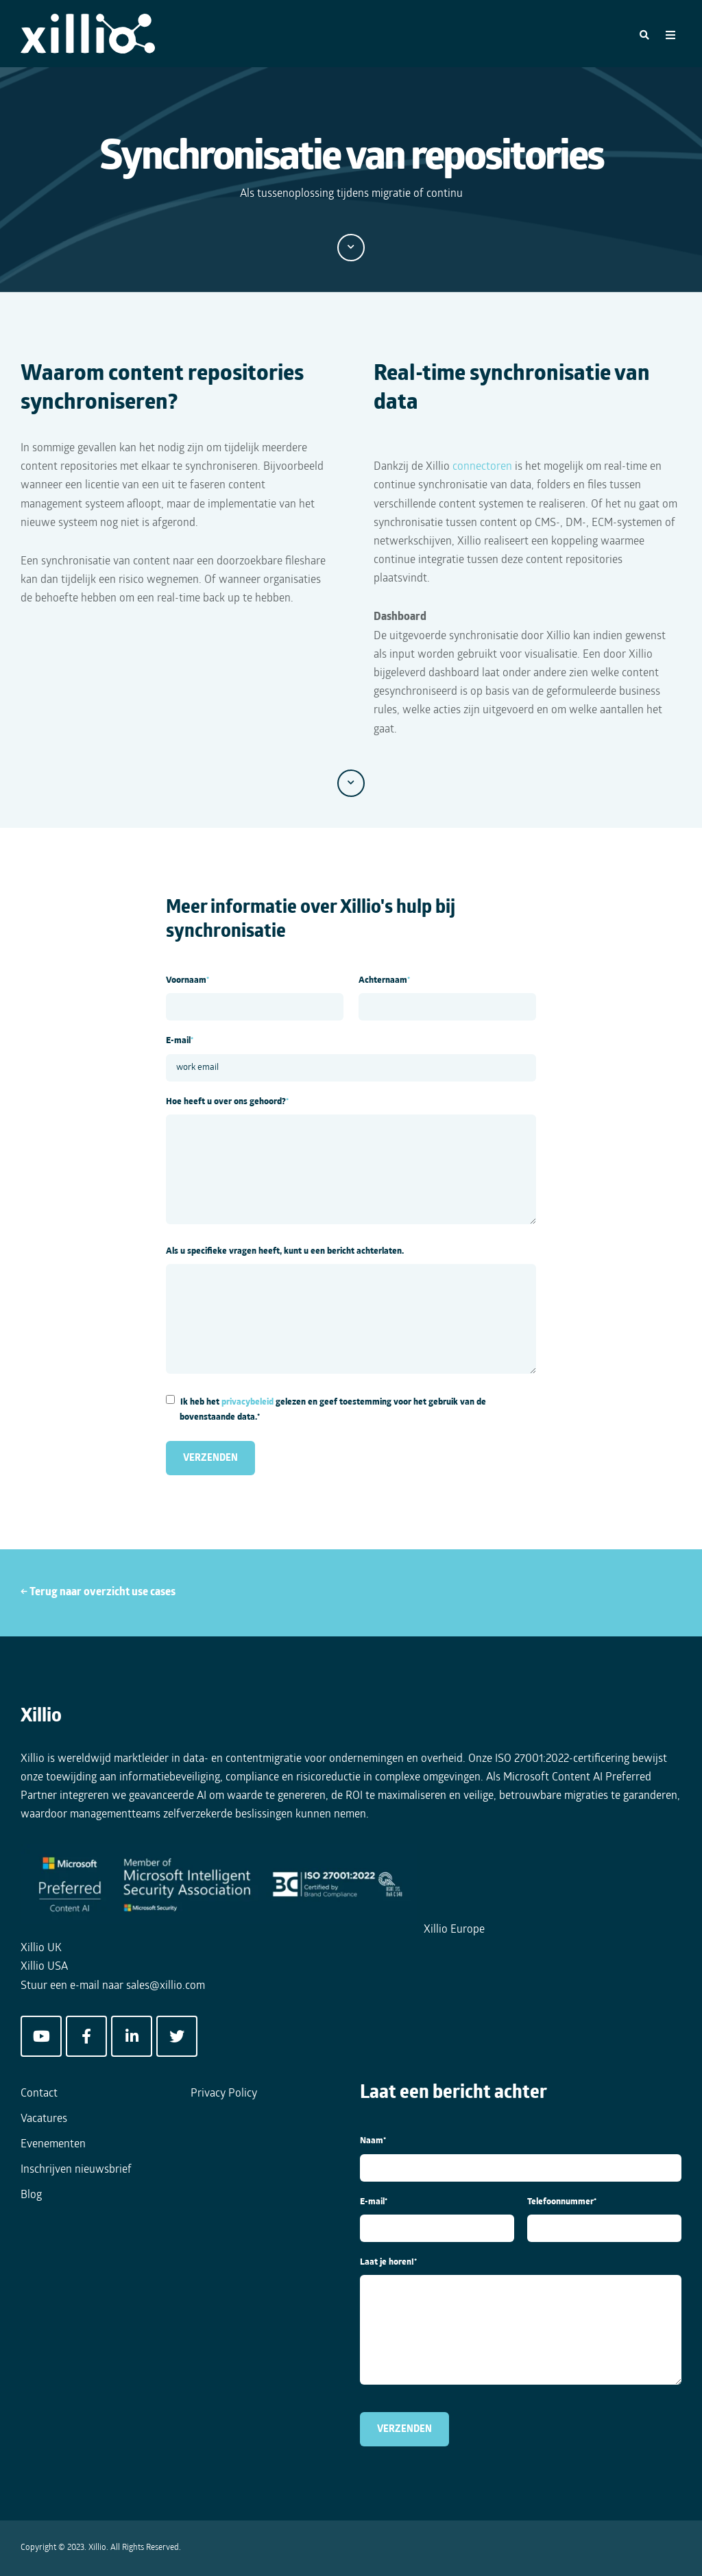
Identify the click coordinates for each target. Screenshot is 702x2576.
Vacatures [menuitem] (44, 2119)
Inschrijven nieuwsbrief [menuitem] (76, 2169)
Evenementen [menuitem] (53, 2144)
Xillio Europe (454, 1929)
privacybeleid (247, 1402)
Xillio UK (41, 1948)
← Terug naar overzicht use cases (98, 1592)
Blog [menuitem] (31, 2195)
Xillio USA (44, 1966)
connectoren (482, 467)
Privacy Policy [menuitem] (224, 2093)
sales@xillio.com (165, 1986)
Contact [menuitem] (39, 2093)
